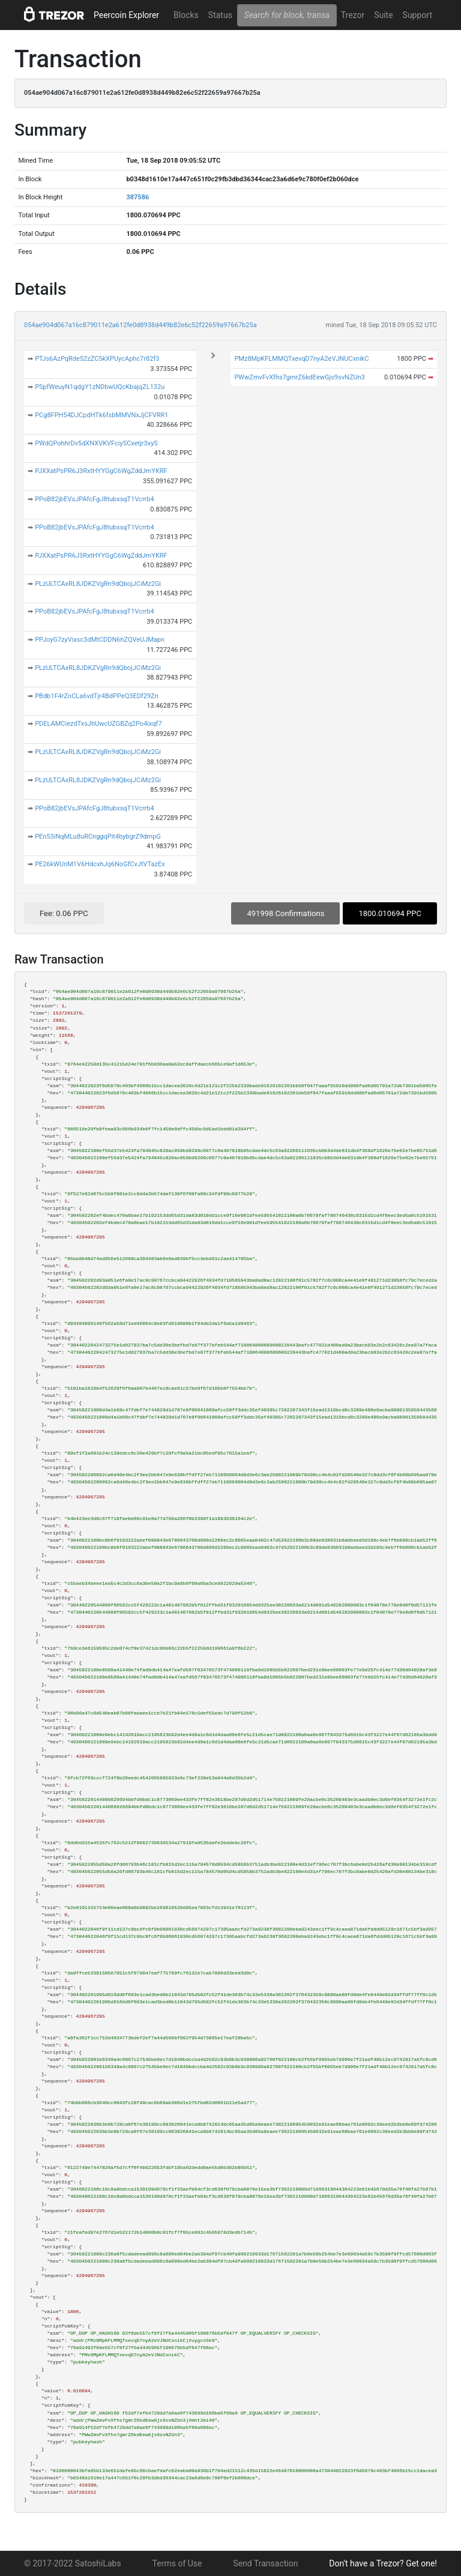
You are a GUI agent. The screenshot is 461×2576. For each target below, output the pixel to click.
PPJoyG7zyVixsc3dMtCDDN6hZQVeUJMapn (99, 640)
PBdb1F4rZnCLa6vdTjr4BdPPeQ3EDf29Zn (96, 696)
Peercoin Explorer (126, 15)
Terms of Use (177, 2563)
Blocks (186, 15)
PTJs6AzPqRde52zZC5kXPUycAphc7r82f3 (97, 359)
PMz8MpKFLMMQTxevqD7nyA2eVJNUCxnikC (301, 359)
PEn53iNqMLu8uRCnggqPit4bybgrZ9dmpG (98, 836)
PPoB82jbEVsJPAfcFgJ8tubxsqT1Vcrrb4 (94, 499)
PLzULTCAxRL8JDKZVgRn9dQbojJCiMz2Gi (98, 584)
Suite (383, 15)
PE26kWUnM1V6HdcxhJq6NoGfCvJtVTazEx (100, 864)
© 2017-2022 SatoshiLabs (72, 2563)
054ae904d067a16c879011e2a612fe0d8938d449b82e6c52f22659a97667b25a (140, 325)
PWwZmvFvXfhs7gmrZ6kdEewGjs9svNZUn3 (299, 377)
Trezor (352, 15)
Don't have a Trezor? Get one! (383, 2563)
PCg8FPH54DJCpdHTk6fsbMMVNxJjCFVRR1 (101, 415)
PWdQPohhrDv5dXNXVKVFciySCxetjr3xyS (96, 443)
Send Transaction (265, 2563)
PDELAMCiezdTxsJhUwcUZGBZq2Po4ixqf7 (98, 724)
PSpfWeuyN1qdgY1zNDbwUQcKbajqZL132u (99, 387)
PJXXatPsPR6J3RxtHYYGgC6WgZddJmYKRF (101, 471)
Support (417, 15)
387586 (137, 197)
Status (220, 15)
